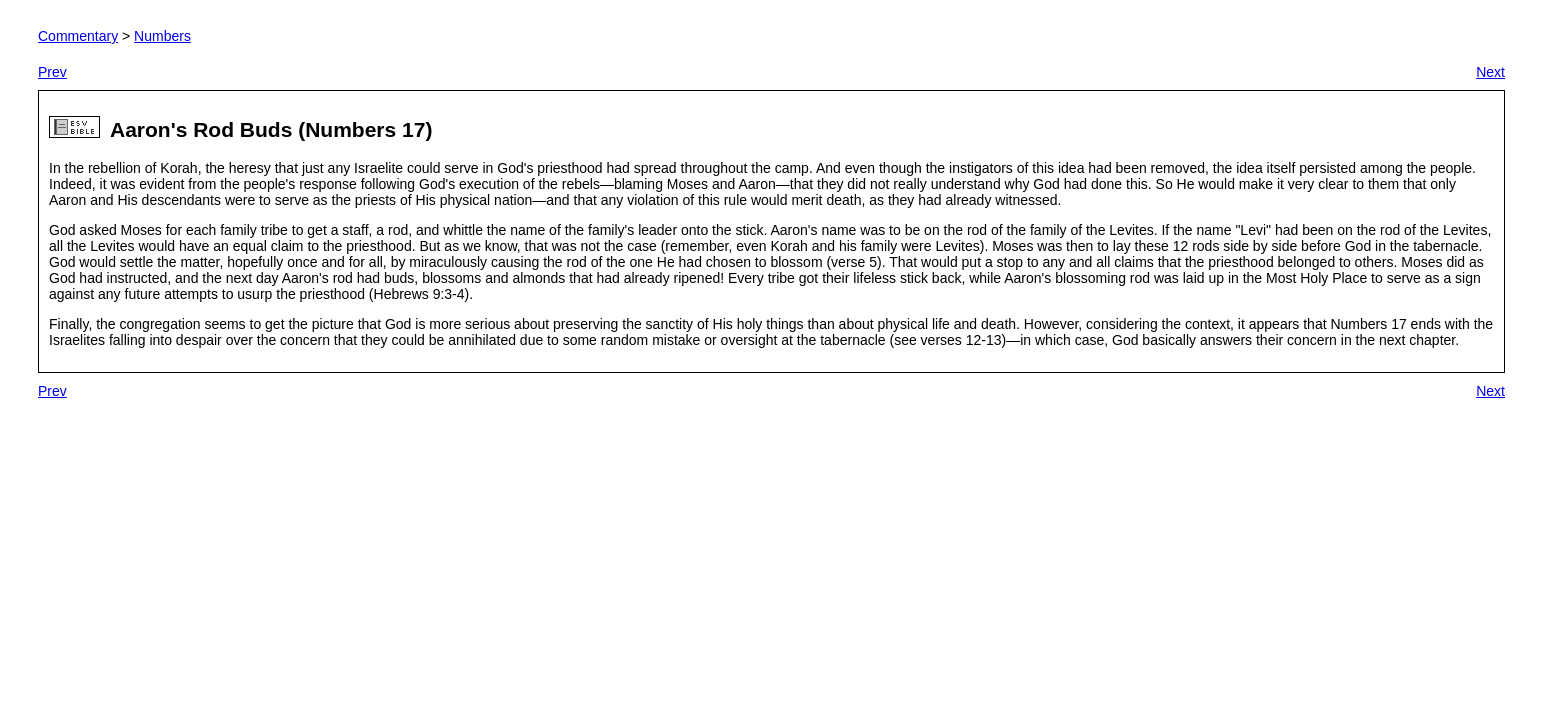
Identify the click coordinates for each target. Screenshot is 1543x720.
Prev (52, 72)
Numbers (162, 36)
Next (1490, 72)
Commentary (78, 36)
